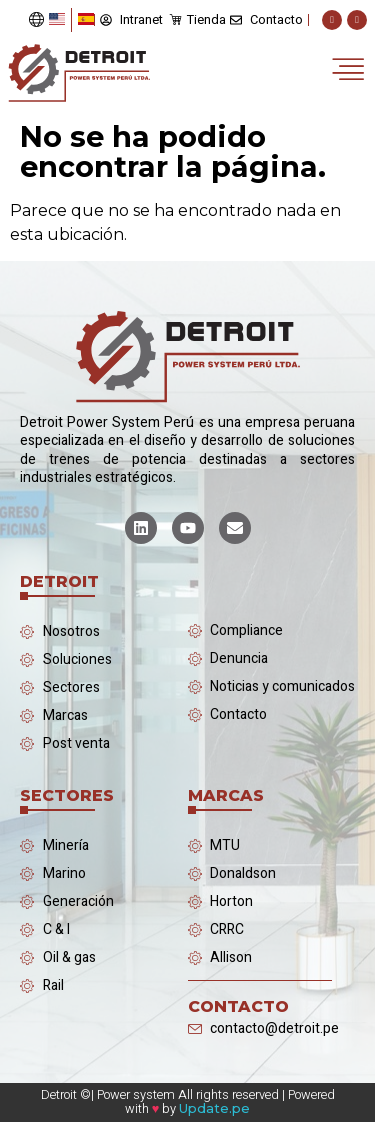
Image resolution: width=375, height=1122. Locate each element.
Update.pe (214, 1108)
